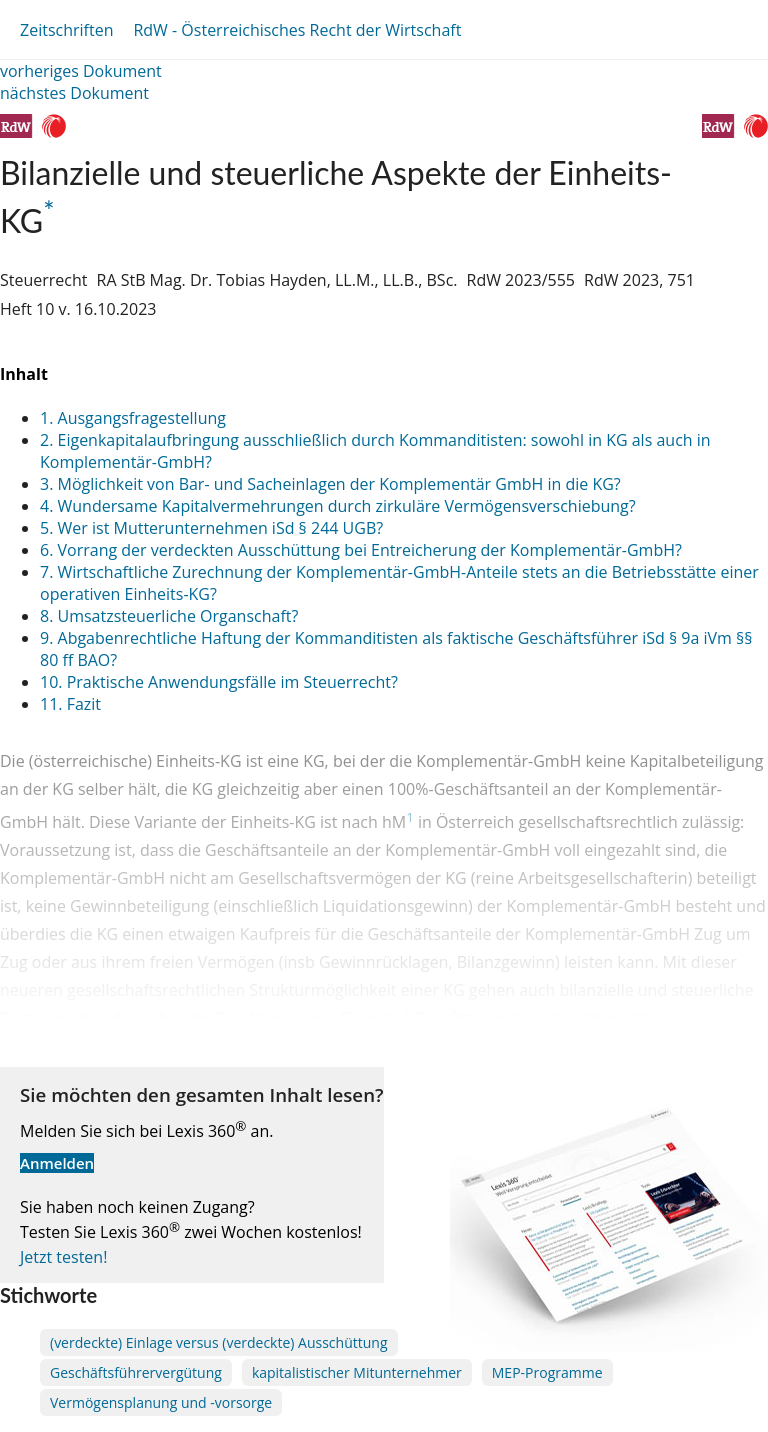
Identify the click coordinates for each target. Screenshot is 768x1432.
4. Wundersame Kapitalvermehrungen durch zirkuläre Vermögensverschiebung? (338, 506)
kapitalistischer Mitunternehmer (357, 1372)
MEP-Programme (547, 1372)
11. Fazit (70, 704)
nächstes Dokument (74, 93)
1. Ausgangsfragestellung (133, 418)
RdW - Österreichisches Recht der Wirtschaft (297, 30)
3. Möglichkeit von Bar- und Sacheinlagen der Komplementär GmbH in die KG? (330, 484)
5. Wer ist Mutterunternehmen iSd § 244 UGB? (211, 528)
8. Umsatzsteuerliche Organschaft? (169, 616)
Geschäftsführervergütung (136, 1372)
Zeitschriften (66, 30)
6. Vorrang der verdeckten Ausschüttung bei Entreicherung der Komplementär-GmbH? (361, 550)
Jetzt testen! (63, 1257)
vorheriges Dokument (81, 71)
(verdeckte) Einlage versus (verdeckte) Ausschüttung (219, 1342)
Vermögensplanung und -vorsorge (161, 1402)
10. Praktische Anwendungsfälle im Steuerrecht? (219, 682)
